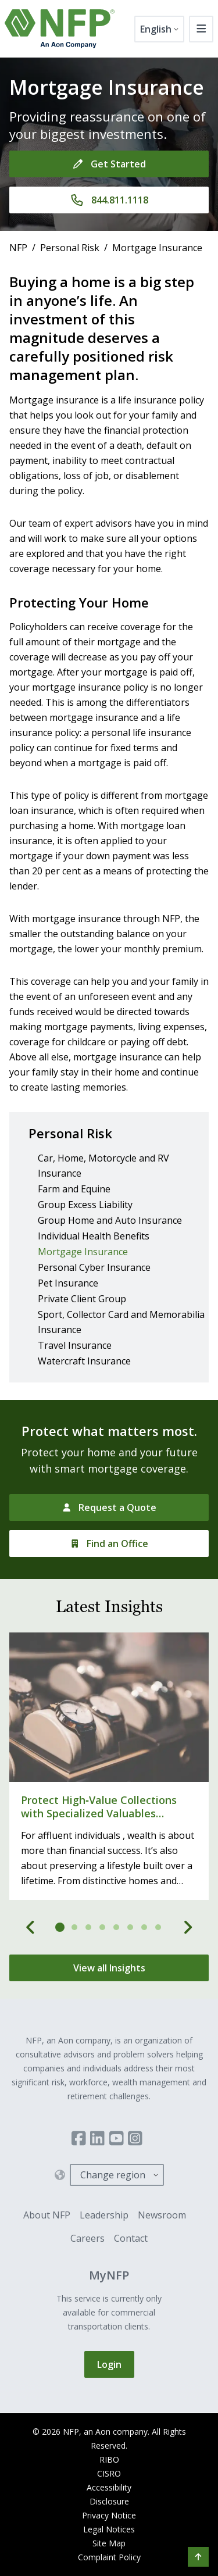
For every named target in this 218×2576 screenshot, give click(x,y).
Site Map (109, 2543)
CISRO (109, 2473)
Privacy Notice (109, 2515)
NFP (18, 247)
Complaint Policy (109, 2557)
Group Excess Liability (85, 1204)
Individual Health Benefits (93, 1236)
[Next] (188, 1927)
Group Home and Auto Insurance (110, 1220)
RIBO (109, 2459)
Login (109, 2364)
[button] (198, 2557)
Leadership (104, 2215)
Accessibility (109, 2487)
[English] (159, 29)
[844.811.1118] (109, 200)
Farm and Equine (74, 1188)
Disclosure (109, 2501)
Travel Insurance (75, 1345)
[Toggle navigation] (201, 29)
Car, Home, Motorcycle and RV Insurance (103, 1166)
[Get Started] (109, 164)
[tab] (60, 1927)
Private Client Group (82, 1298)
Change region (112, 2174)
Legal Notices (109, 2529)
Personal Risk (69, 247)
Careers (87, 2238)
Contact (131, 2238)
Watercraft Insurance (84, 1361)
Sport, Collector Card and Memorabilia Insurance (121, 1322)
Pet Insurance (68, 1283)
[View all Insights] (109, 1968)
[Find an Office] (109, 1543)
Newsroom (162, 2215)
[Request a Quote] (109, 1507)
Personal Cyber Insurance (94, 1267)
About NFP (46, 2215)
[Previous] (31, 1927)
